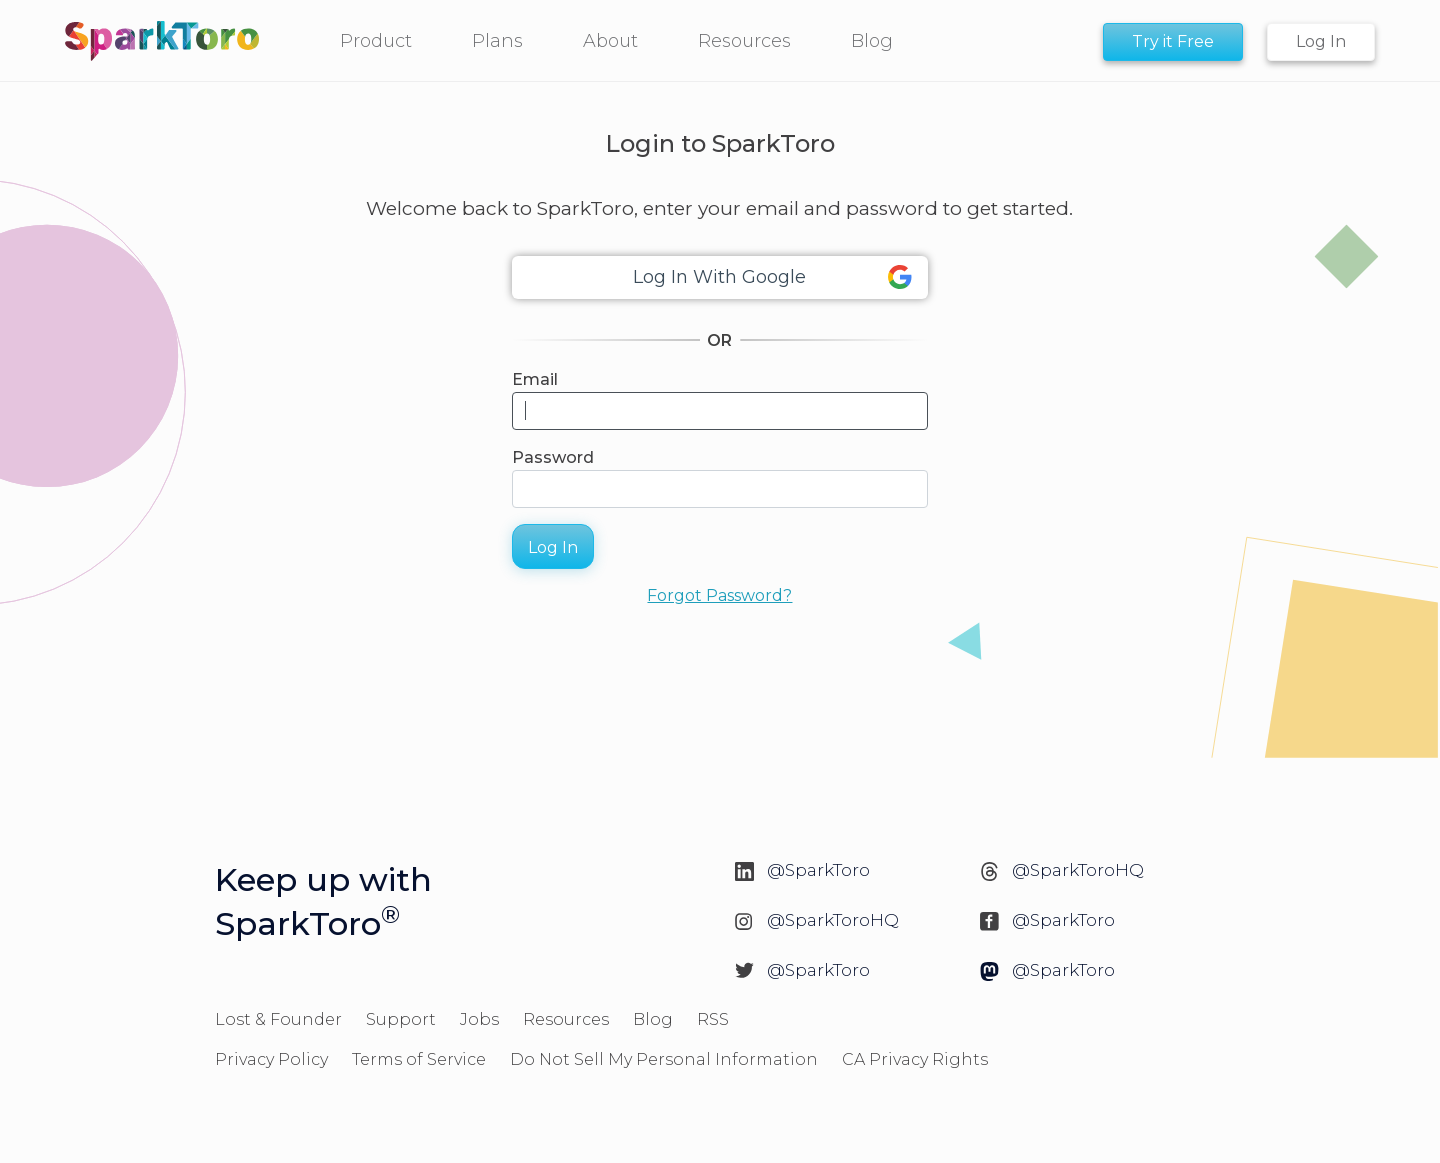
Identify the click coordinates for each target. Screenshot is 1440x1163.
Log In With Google (773, 277)
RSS (713, 1019)
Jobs (479, 1019)
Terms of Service (419, 1059)
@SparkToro (818, 870)
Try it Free (1173, 41)
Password (553, 457)
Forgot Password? (719, 595)
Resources (566, 1019)
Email (535, 379)
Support (401, 1019)
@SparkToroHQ (1078, 870)
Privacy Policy (271, 1059)
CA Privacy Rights (915, 1059)
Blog (653, 1019)
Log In (1321, 41)
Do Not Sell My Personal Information (664, 1059)
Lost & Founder (278, 1019)
